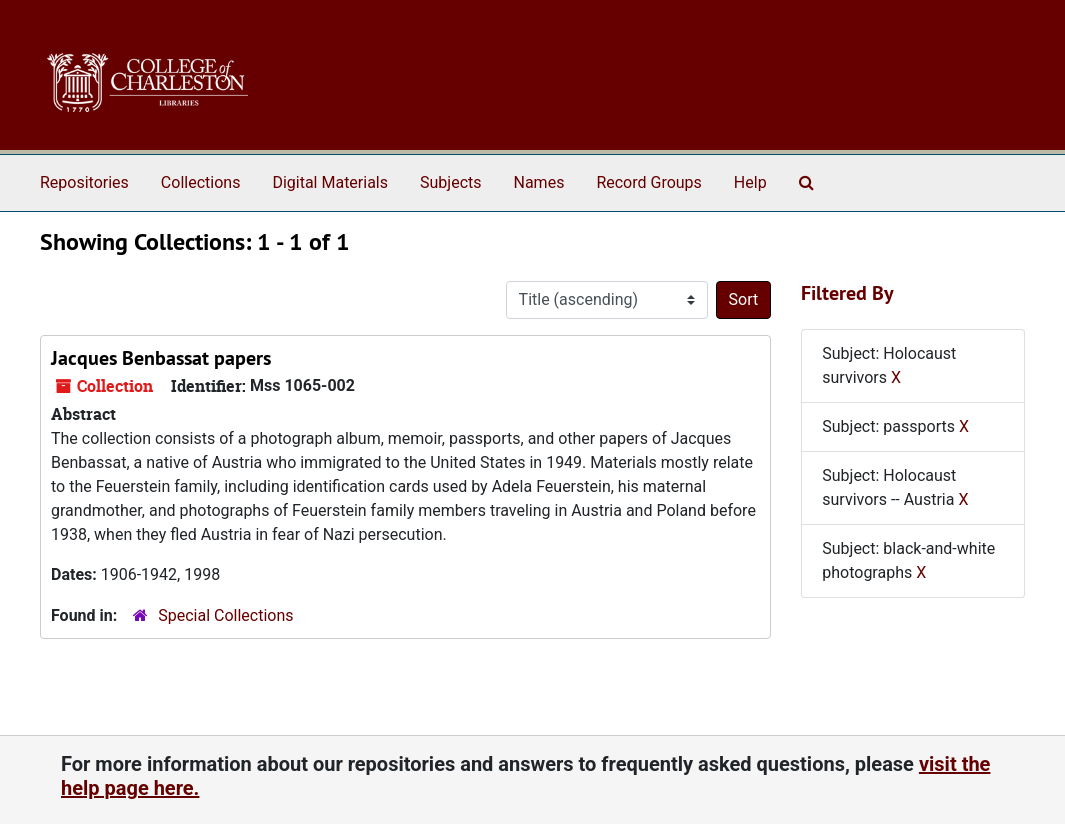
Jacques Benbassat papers (161, 358)
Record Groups (648, 182)
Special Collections (225, 615)
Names (539, 182)
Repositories (84, 182)
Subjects (450, 182)
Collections (201, 182)
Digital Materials (330, 182)
